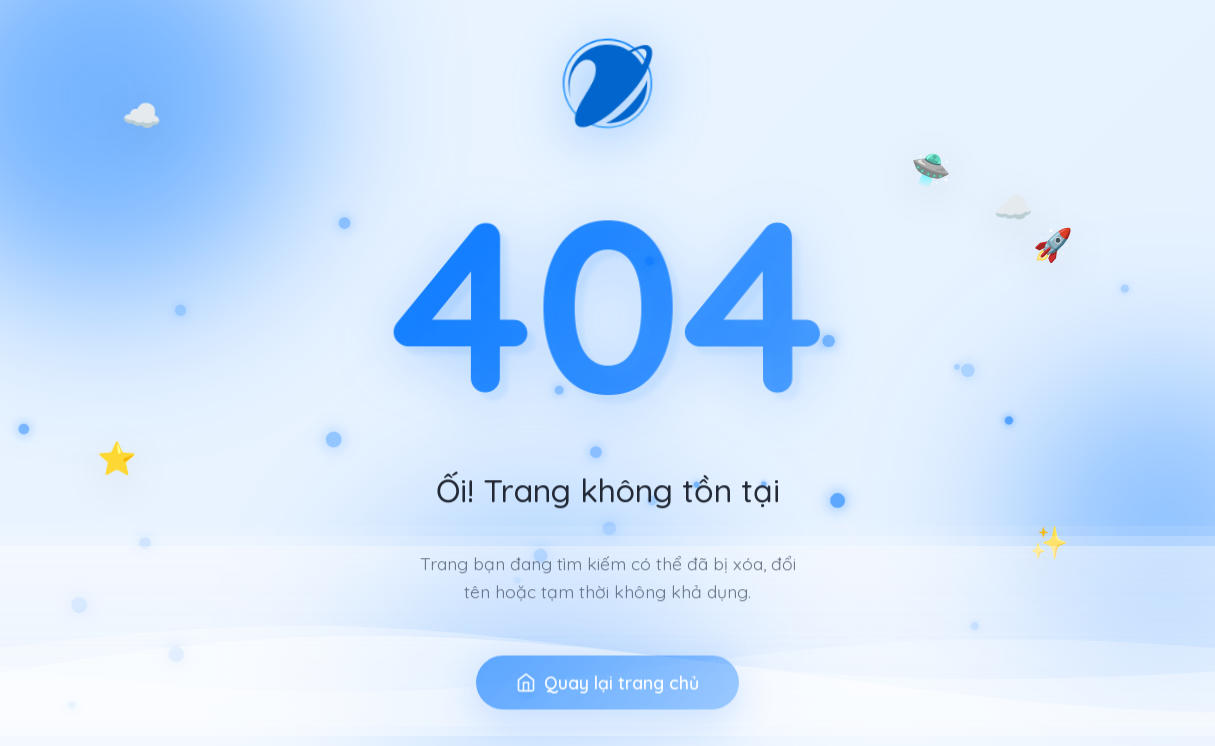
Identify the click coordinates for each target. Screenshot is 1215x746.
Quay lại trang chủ (607, 706)
